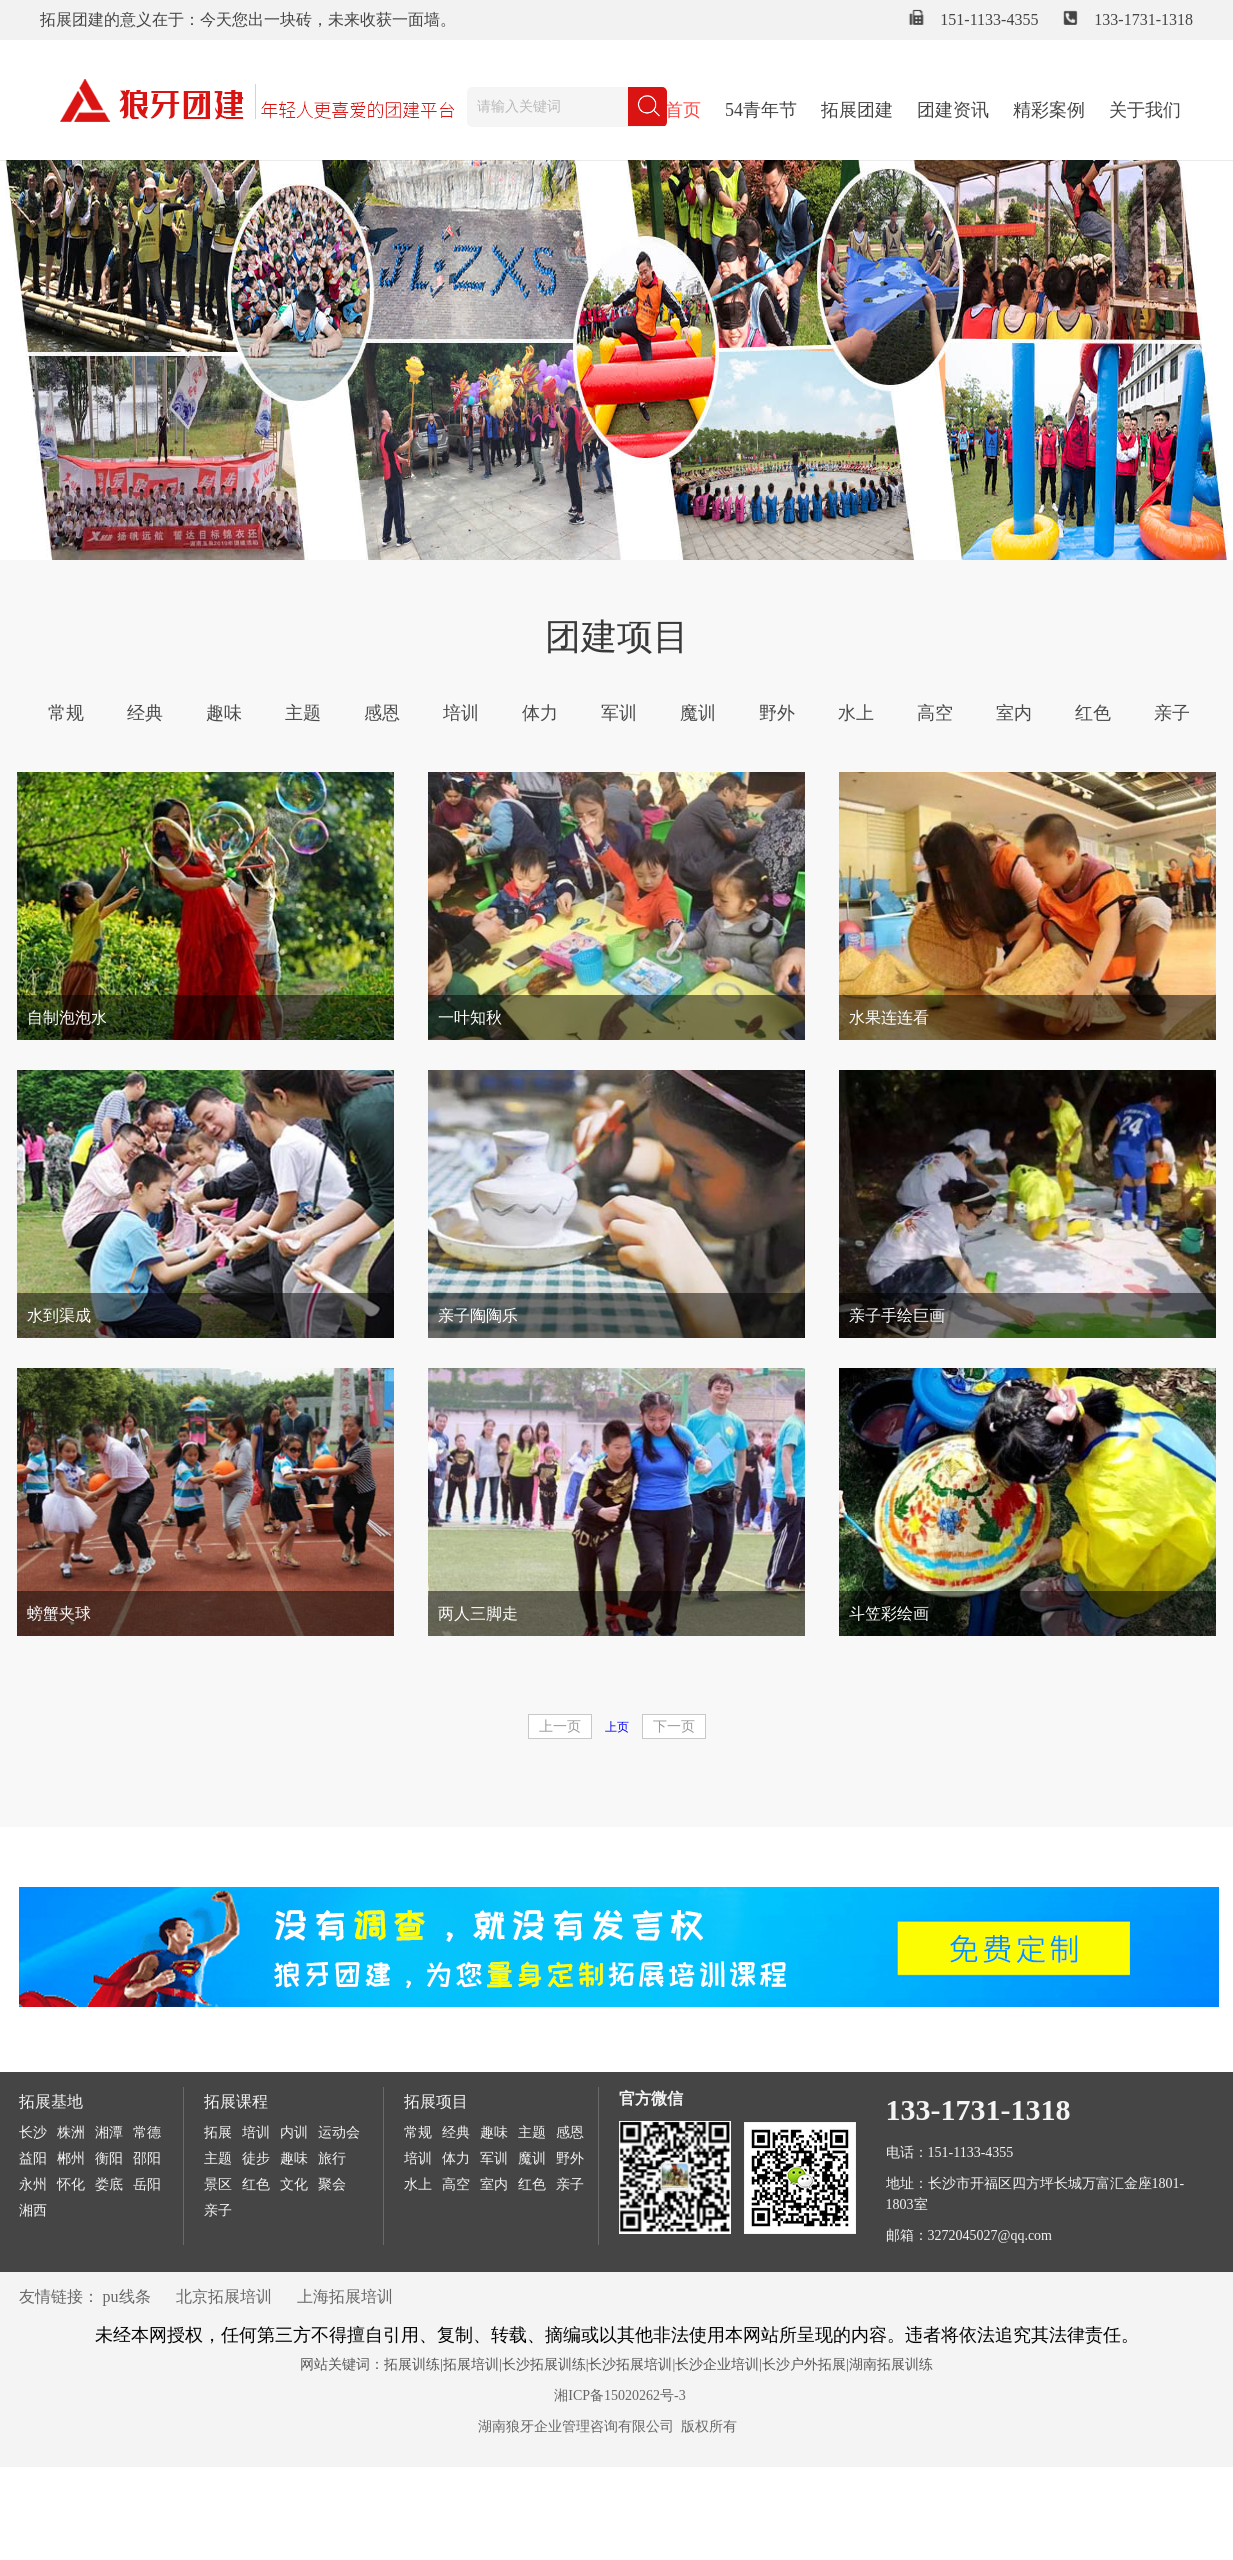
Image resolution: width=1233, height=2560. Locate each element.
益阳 (33, 2158)
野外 (777, 713)
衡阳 (109, 2158)
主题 (303, 713)
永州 (33, 2184)
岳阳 (147, 2184)
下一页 (674, 1726)
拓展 (218, 2132)
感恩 (382, 713)
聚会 (332, 2184)
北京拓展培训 (224, 2296)
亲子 (1172, 713)
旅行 (332, 2158)
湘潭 (109, 2132)
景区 (218, 2184)
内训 (294, 2132)
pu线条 (127, 2296)
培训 (461, 713)
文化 (294, 2184)
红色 (1093, 713)
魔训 (698, 713)
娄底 (109, 2184)
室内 (1014, 713)
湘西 (33, 2210)
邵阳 (147, 2158)
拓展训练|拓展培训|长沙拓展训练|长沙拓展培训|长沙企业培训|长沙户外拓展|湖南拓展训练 (658, 2364)
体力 (540, 713)
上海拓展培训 (345, 2296)
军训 (619, 713)
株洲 (71, 2132)
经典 (145, 713)
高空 (935, 713)
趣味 (224, 713)
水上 (856, 713)
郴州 (71, 2158)
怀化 (71, 2184)
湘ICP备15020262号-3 (619, 2395)
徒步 (256, 2158)
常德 (147, 2132)
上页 (617, 1727)
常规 (66, 713)
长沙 (33, 2132)
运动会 (339, 2132)
